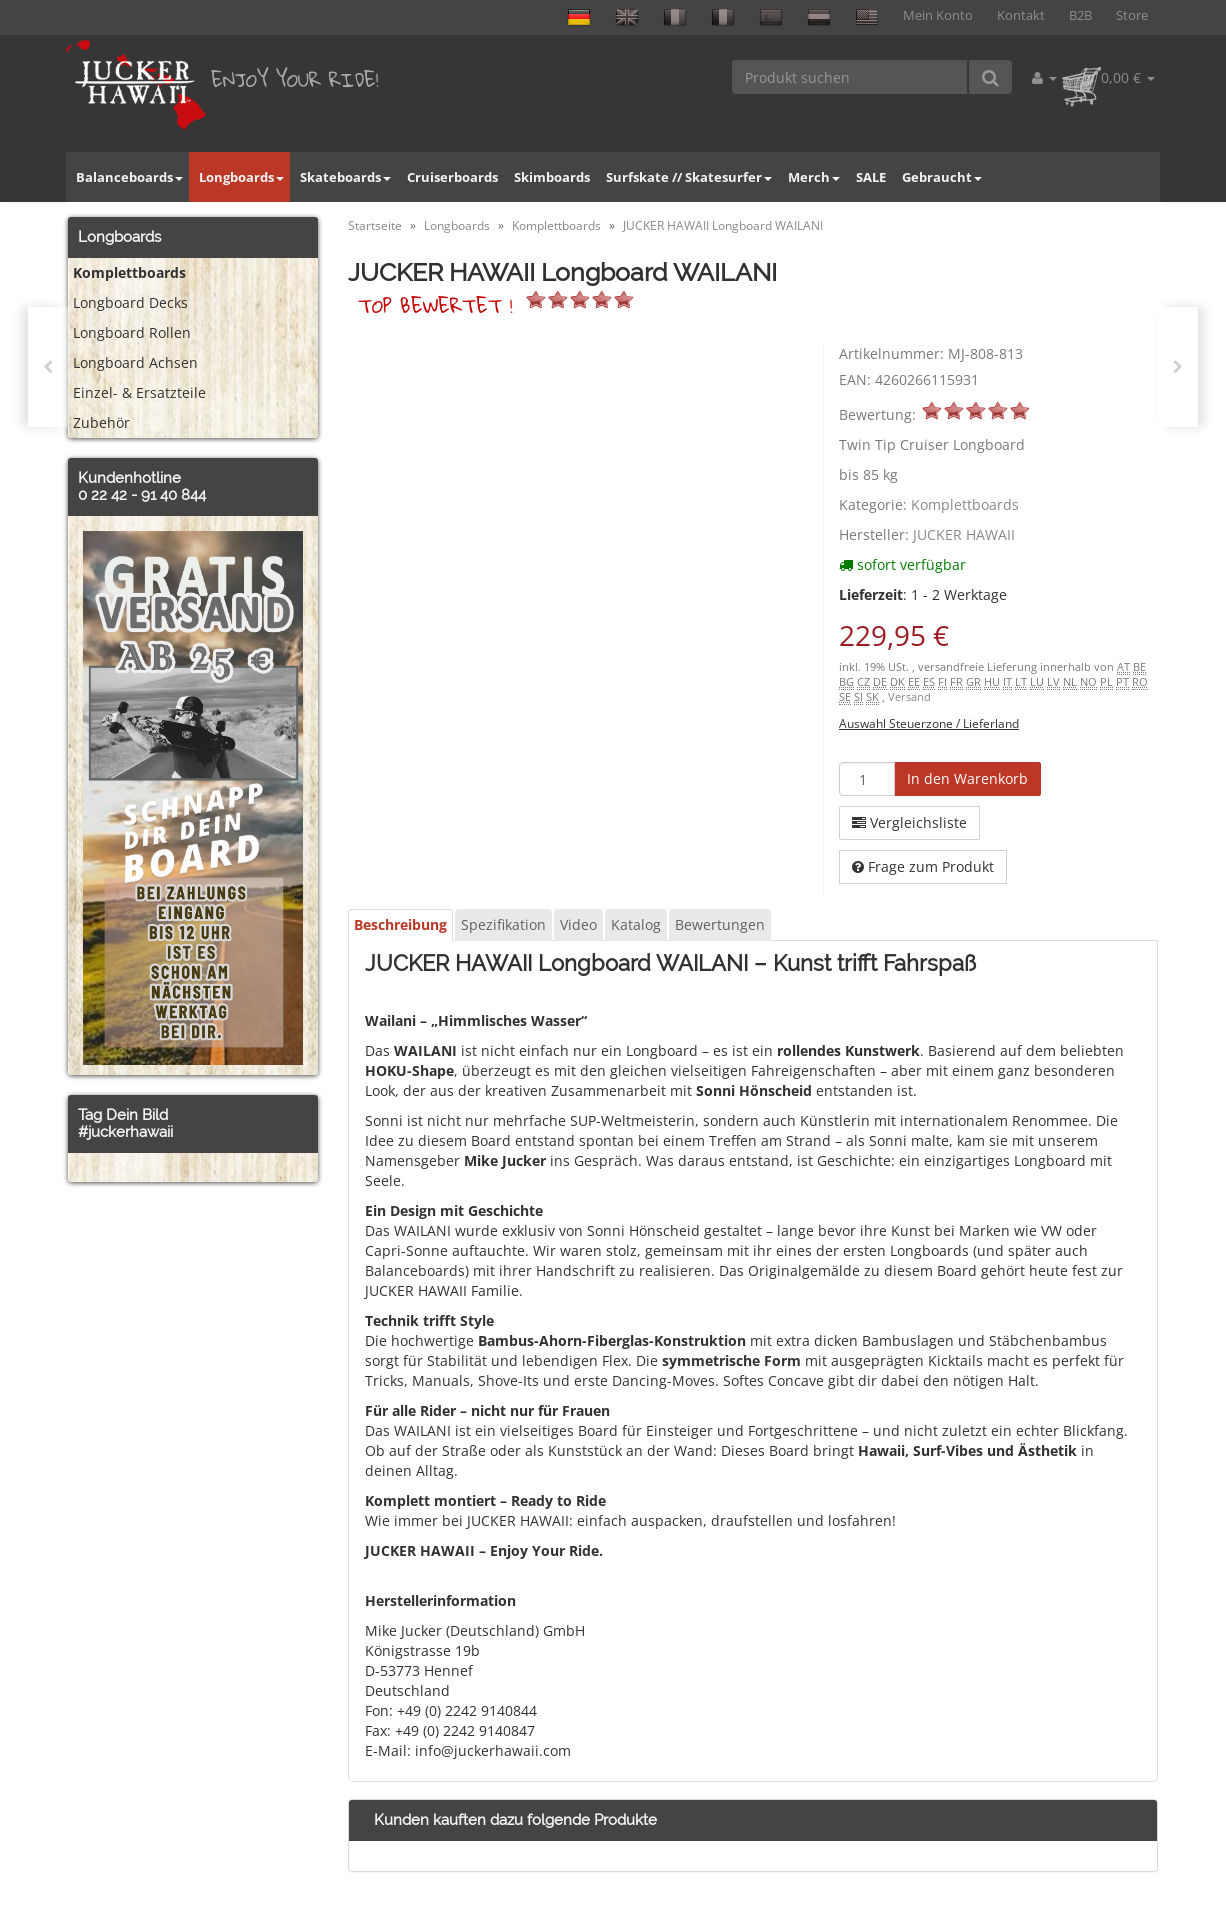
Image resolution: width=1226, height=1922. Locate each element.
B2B (1080, 15)
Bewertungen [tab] (720, 924)
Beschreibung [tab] (400, 924)
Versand (909, 697)
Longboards (241, 177)
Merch (814, 177)
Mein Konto (938, 15)
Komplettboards (965, 504)
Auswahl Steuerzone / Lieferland (929, 723)
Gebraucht (942, 177)
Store (1132, 15)
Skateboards (345, 177)
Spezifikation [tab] (503, 924)
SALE (871, 177)
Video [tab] (578, 924)
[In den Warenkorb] (967, 779)
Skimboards (552, 177)
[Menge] (867, 779)
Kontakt (1021, 15)
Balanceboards (129, 177)
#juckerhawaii (125, 1132)
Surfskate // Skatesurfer (689, 177)
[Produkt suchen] (850, 77)
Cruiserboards (452, 177)
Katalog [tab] (636, 924)
